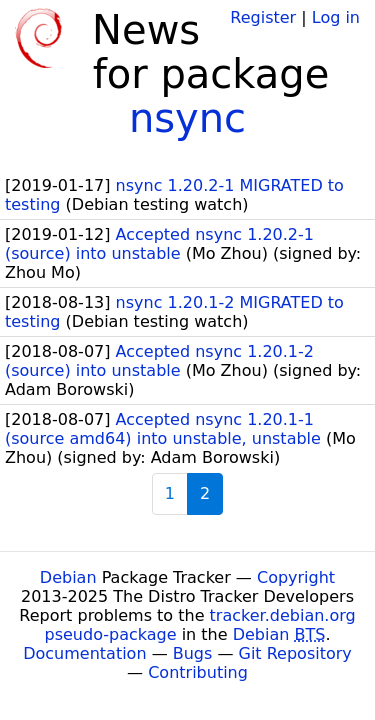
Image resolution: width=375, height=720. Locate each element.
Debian (68, 577)
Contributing (198, 672)
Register (263, 17)
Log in (336, 17)
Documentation (84, 653)
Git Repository (295, 653)
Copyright (296, 577)
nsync (187, 118)
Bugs (193, 653)
